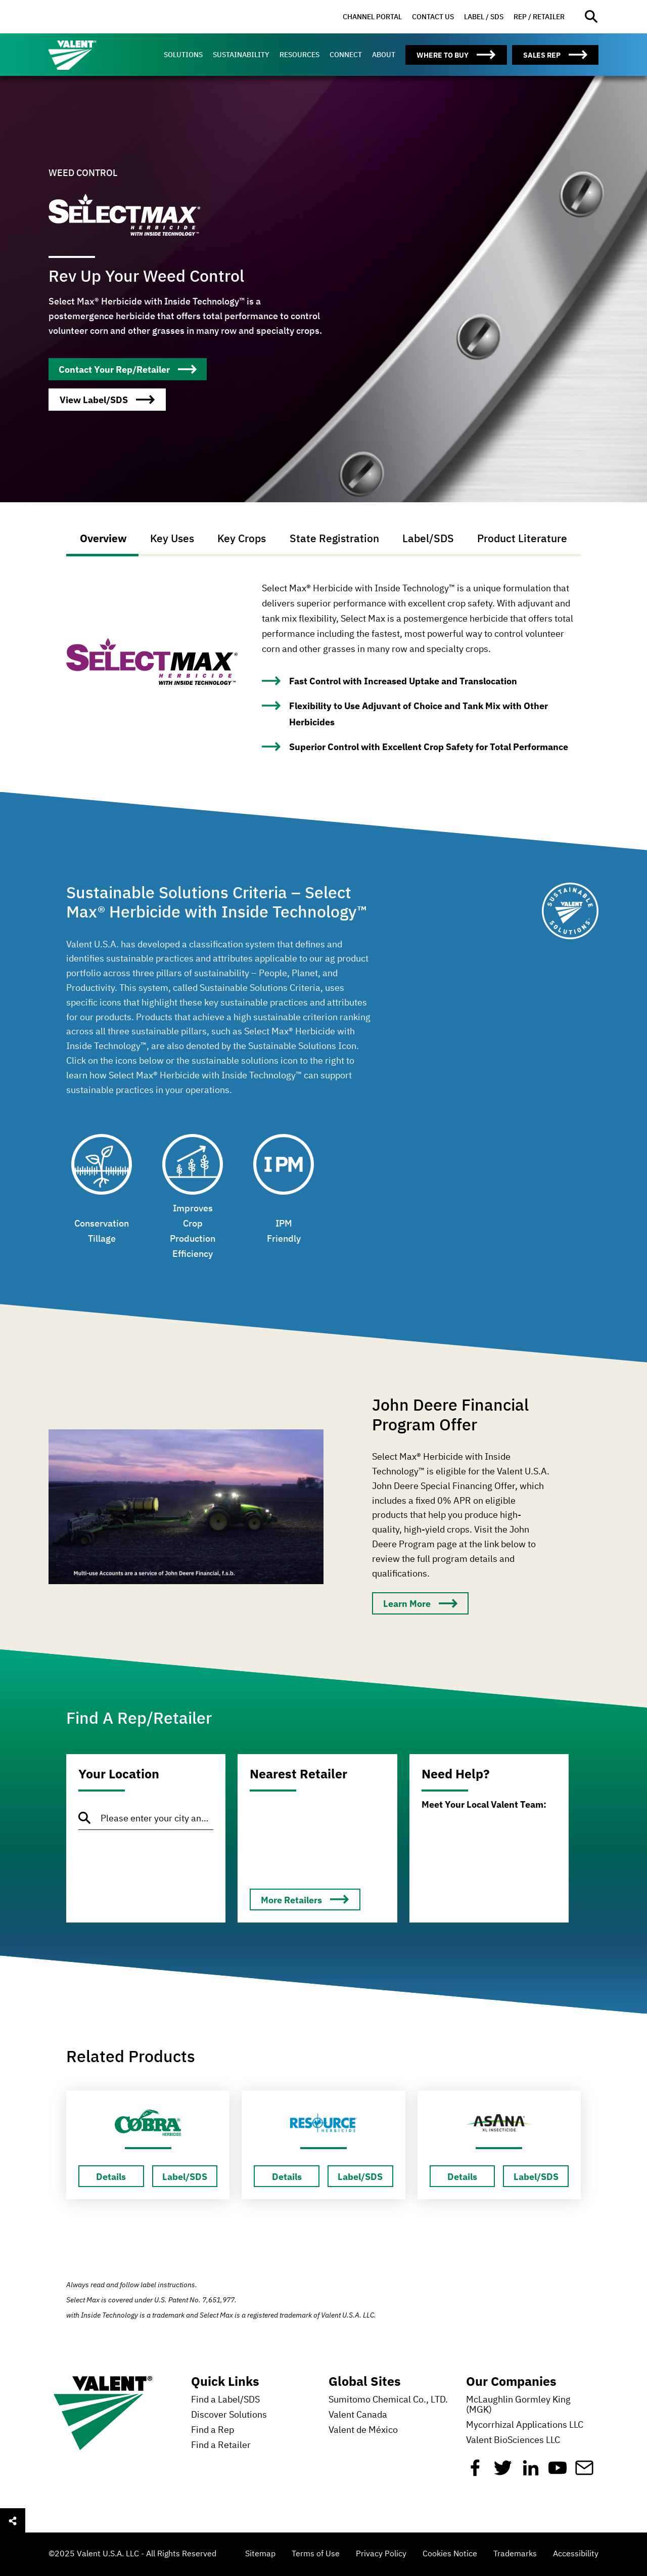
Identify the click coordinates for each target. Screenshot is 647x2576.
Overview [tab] (101, 538)
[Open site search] (591, 17)
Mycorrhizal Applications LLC (524, 2425)
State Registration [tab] (334, 538)
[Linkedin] (531, 2472)
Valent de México (363, 2430)
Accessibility (575, 2554)
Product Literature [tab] (524, 538)
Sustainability (241, 54)
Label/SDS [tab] (429, 538)
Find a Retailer (221, 2445)
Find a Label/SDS (225, 2400)
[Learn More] (420, 1603)
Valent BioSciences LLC (513, 2440)
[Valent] (94, 54)
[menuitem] (372, 17)
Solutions (183, 54)
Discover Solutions (229, 2415)
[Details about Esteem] (111, 2176)
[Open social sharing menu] (12, 2521)
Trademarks (515, 2554)
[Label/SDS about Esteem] (185, 2176)
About (383, 54)
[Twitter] (503, 2472)
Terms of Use (316, 2554)
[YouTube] (557, 2472)
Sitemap (260, 2554)
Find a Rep (212, 2430)
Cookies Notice (450, 2554)
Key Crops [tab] (241, 538)
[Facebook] (475, 2472)
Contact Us (433, 16)
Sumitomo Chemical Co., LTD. (388, 2400)
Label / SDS (483, 16)
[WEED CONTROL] (128, 369)
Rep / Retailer (539, 16)
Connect (346, 54)
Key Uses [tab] (171, 538)
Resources (299, 54)
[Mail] (584, 2472)
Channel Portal (372, 16)
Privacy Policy (381, 2554)
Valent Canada (358, 2415)
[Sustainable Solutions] (570, 923)
